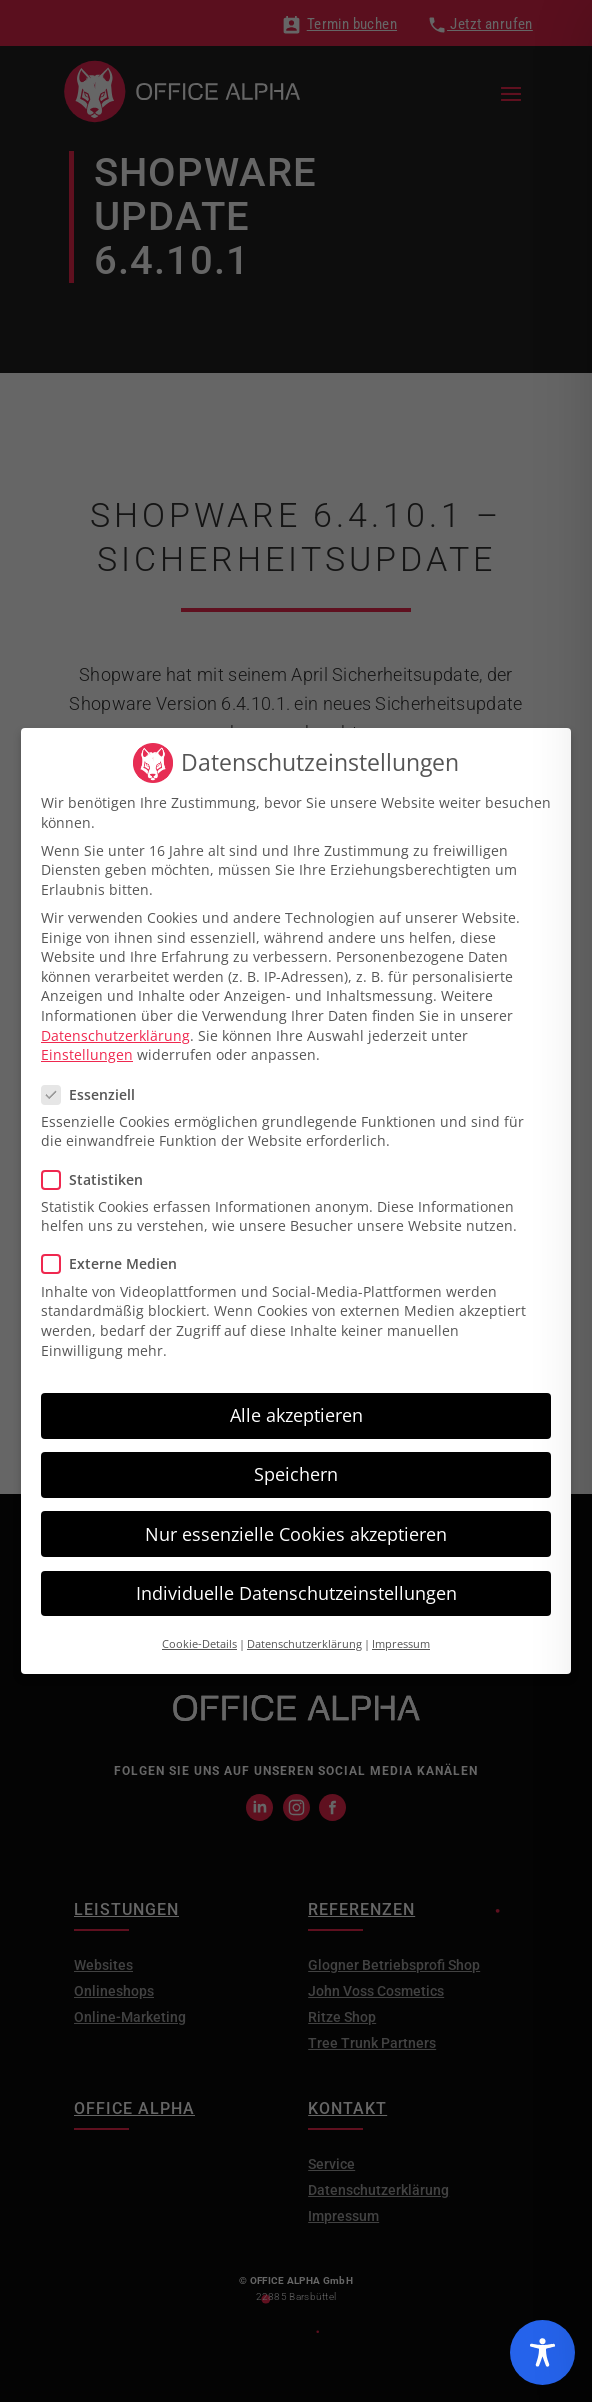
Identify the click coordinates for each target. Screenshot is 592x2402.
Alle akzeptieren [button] (296, 1408)
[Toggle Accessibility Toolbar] (542, 2352)
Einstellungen (87, 1047)
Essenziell (96, 1086)
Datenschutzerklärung (115, 1027)
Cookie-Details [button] (199, 1637)
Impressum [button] (401, 1637)
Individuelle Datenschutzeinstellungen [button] (296, 1585)
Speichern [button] (296, 1467)
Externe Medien (117, 1256)
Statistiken (100, 1171)
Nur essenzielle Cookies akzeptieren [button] (296, 1526)
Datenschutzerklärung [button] (304, 1637)
